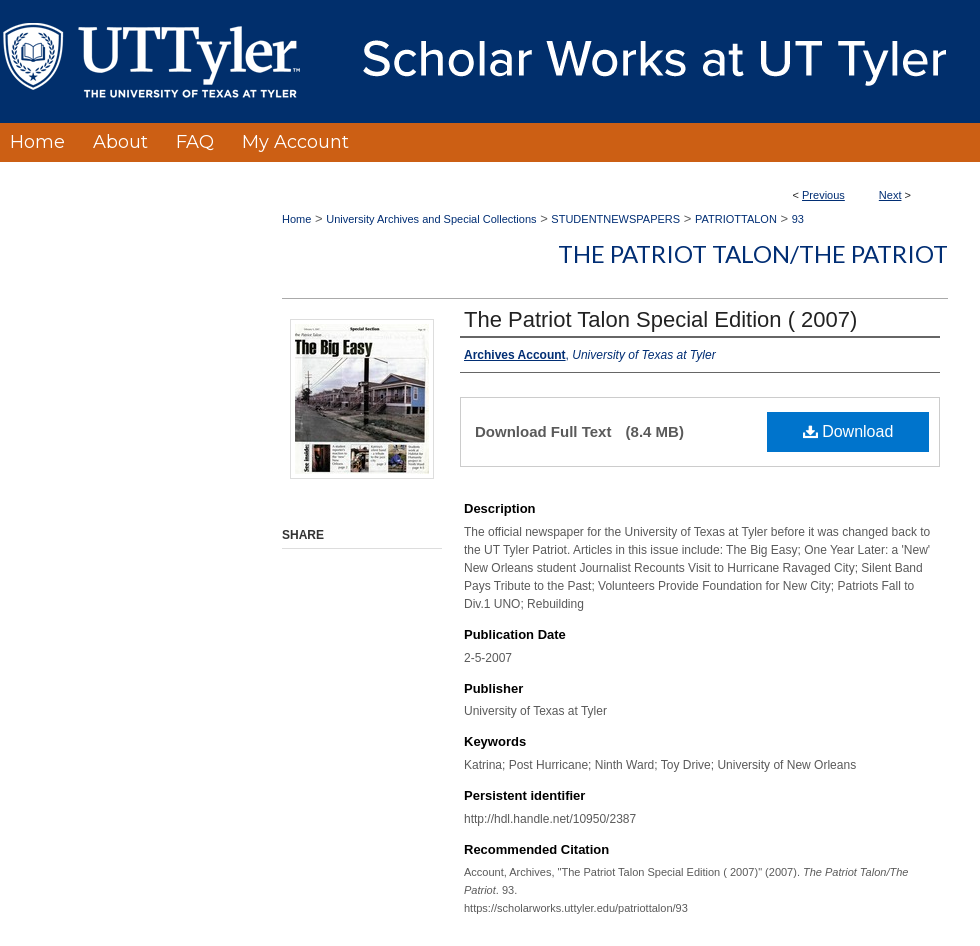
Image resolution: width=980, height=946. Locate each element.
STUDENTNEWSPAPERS (615, 219)
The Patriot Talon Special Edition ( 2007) (660, 319)
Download (848, 431)
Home (296, 219)
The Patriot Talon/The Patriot (753, 253)
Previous (823, 195)
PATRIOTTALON (736, 219)
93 (798, 219)
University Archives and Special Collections (431, 219)
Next (890, 195)
